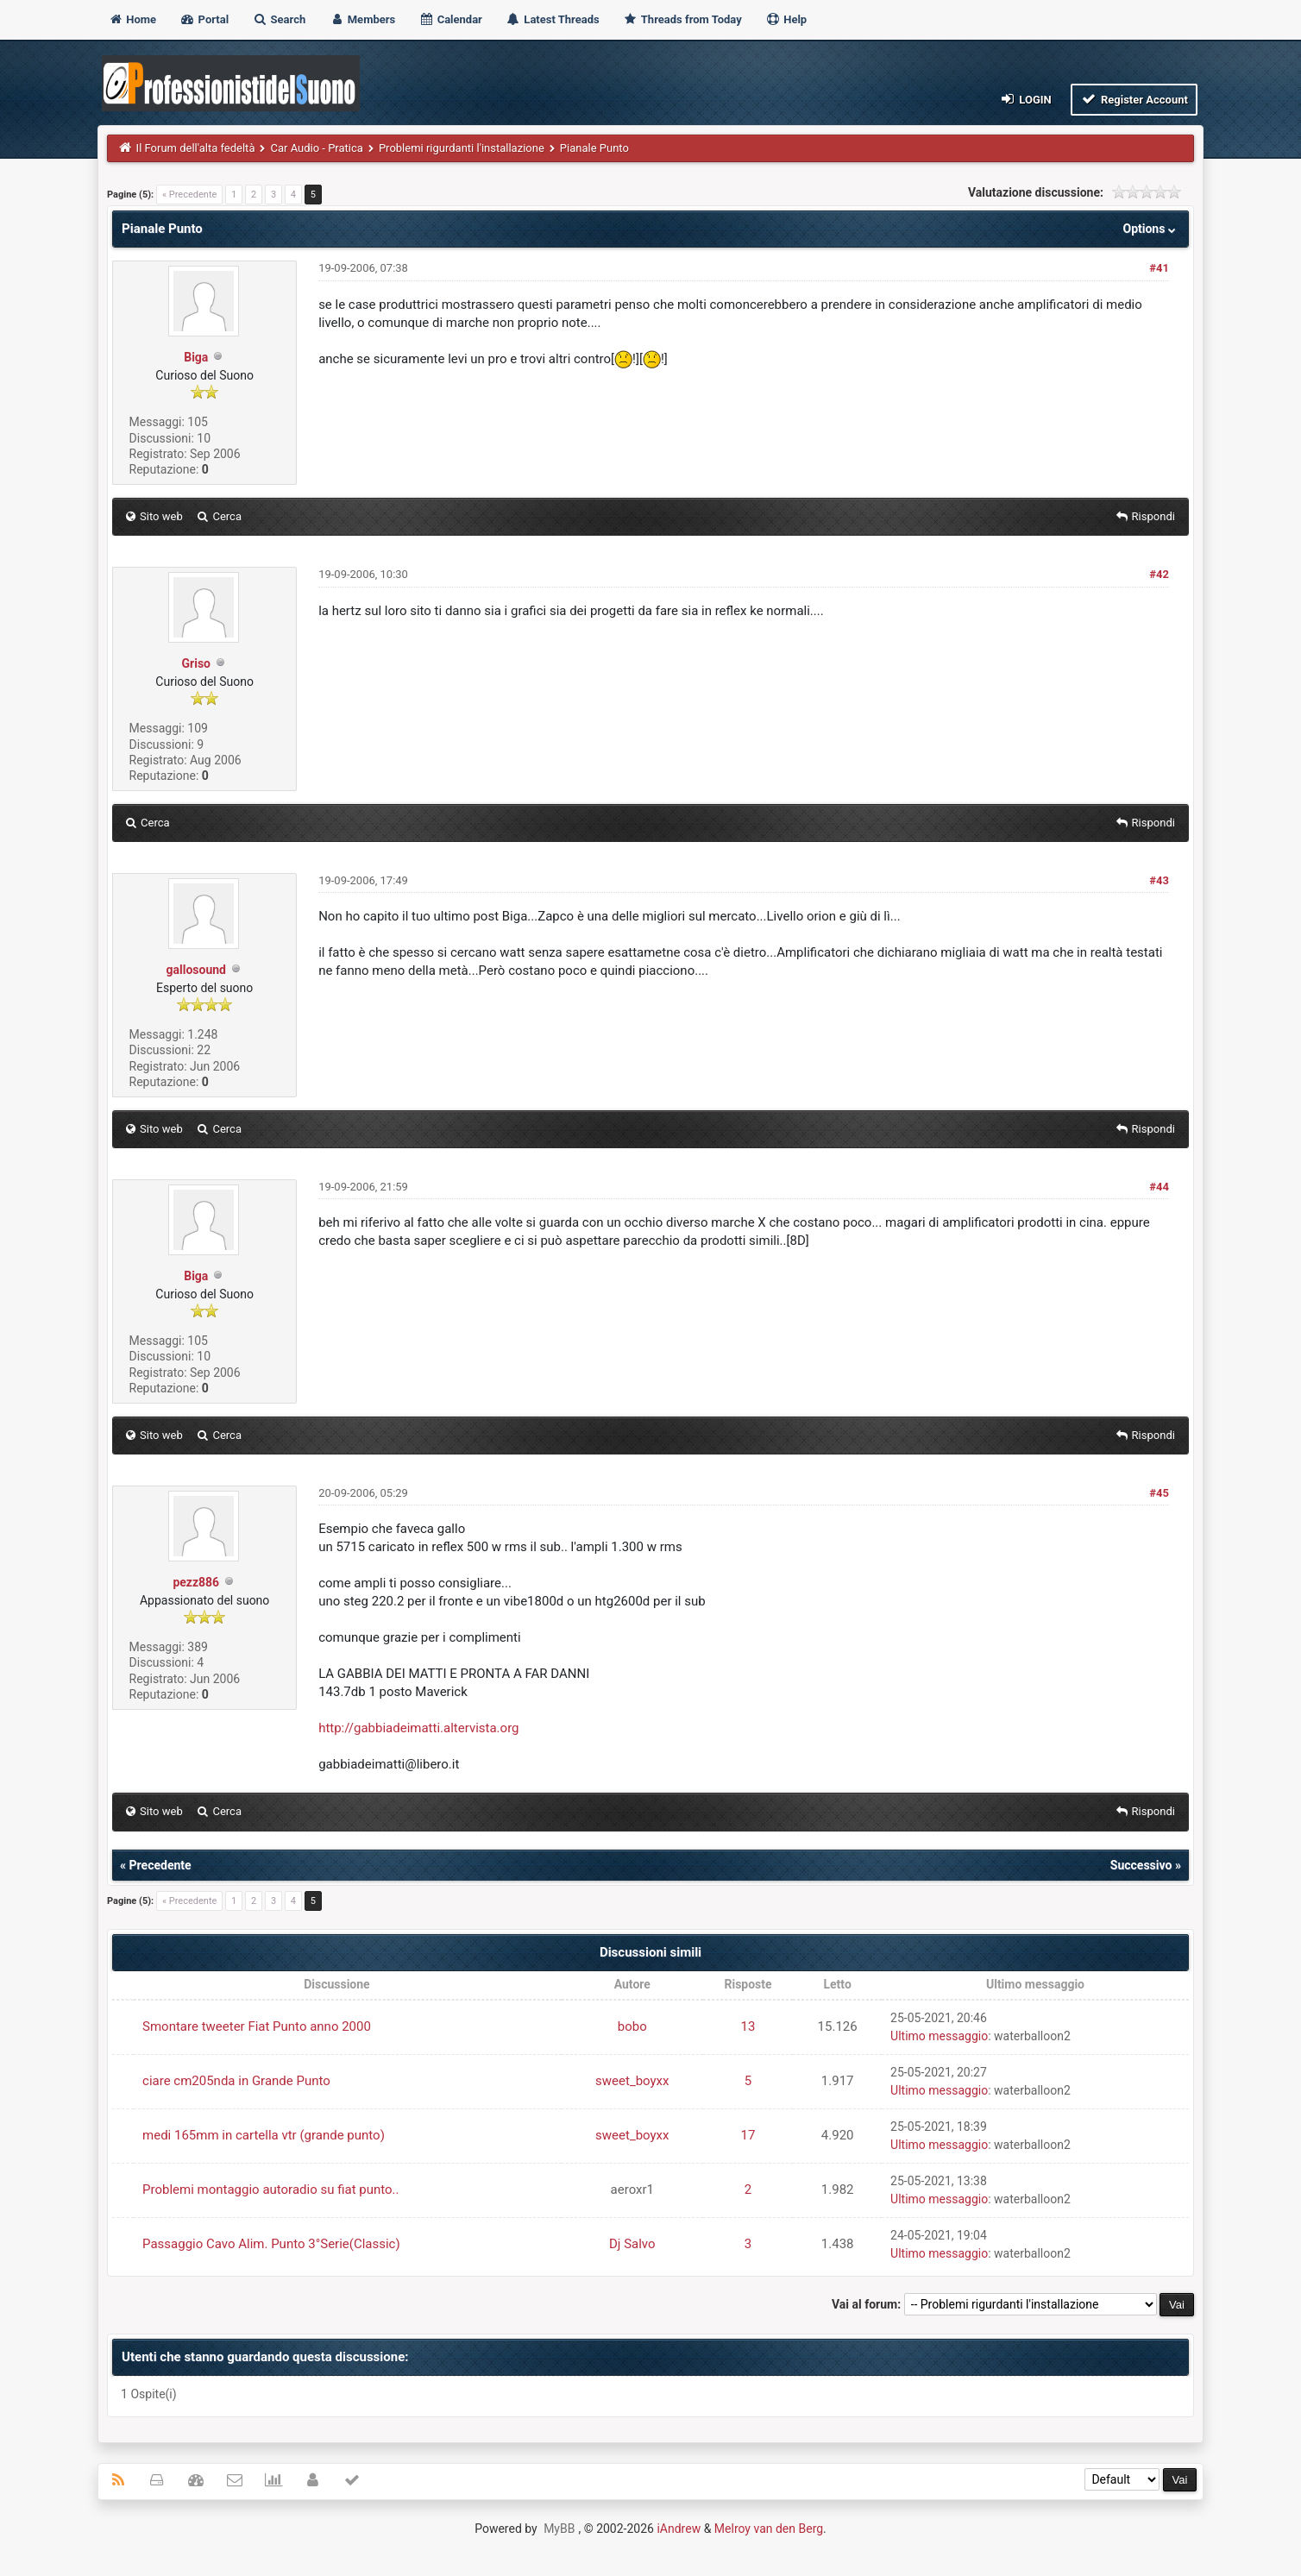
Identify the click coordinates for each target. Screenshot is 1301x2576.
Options (1151, 229)
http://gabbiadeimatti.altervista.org (418, 1728)
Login (1025, 98)
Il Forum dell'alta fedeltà (195, 147)
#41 (1159, 267)
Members (363, 19)
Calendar (449, 19)
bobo (632, 2026)
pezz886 (196, 1582)
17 (748, 2135)
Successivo (1141, 1865)
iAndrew (679, 2528)
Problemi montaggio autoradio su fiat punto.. (270, 2189)
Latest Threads (553, 19)
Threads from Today (682, 19)
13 (748, 2026)
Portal (204, 19)
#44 (1159, 1186)
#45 (1159, 1492)
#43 (1159, 880)
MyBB (559, 2528)
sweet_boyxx (632, 2081)
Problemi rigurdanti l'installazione (461, 147)
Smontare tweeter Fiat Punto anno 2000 (256, 2026)
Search (278, 19)
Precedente (160, 1865)
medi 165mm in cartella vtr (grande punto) (263, 2135)
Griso (196, 663)
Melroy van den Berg (768, 2528)
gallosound (196, 970)
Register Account (1134, 98)
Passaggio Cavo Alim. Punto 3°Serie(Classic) (271, 2244)
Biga (196, 357)
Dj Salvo (632, 2244)
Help (786, 19)
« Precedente (189, 194)
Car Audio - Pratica (316, 147)
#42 (1159, 574)
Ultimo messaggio (939, 2036)
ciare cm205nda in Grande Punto (236, 2081)
